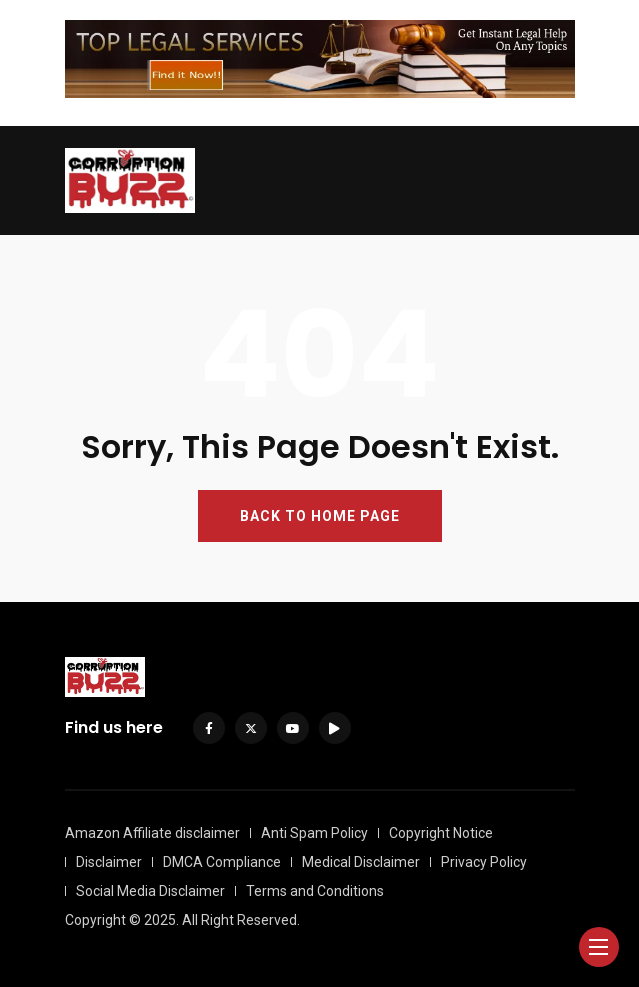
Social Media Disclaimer (150, 891)
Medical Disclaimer (361, 862)
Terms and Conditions (315, 891)
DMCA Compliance (222, 862)
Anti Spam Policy (314, 833)
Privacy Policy (484, 862)
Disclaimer (109, 862)
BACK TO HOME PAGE (320, 516)
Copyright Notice (441, 833)
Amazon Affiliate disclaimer (152, 833)
